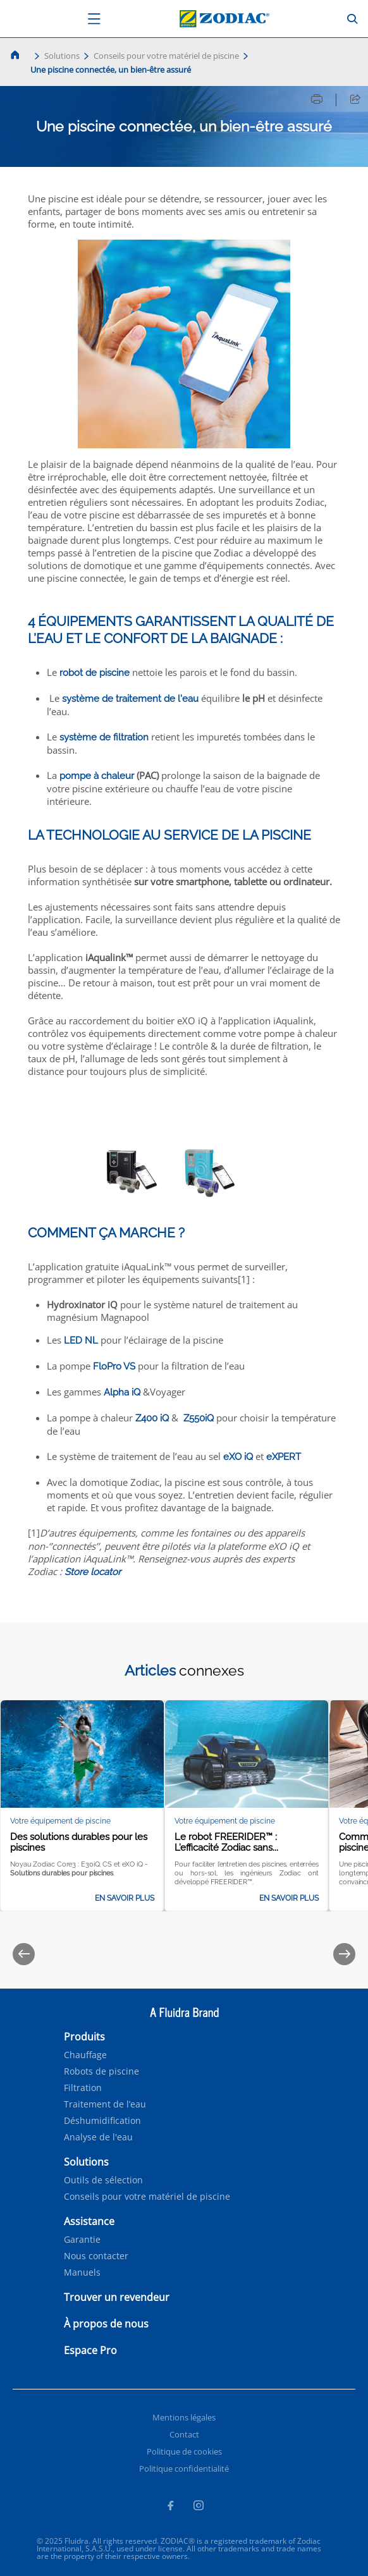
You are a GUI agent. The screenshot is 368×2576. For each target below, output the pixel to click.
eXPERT (283, 1457)
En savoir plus (124, 1898)
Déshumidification (102, 2121)
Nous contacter (96, 2256)
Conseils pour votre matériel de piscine (166, 55)
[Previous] (24, 1954)
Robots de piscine (101, 2071)
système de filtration (104, 737)
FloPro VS (114, 1366)
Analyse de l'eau (98, 2137)
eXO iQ (238, 1457)
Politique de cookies (184, 2451)
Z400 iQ (152, 1418)
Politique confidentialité (184, 2468)
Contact (184, 2434)
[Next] (344, 1954)
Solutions (62, 55)
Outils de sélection (103, 2180)
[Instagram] (198, 2507)
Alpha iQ (122, 1392)
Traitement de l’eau (105, 2104)
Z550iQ (198, 1418)
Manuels (82, 2272)
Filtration (83, 2088)
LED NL (81, 1340)
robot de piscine (94, 672)
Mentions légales (184, 2417)
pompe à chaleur (96, 776)
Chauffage (85, 2055)
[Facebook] (170, 2507)
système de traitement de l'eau (130, 698)
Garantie (82, 2240)
